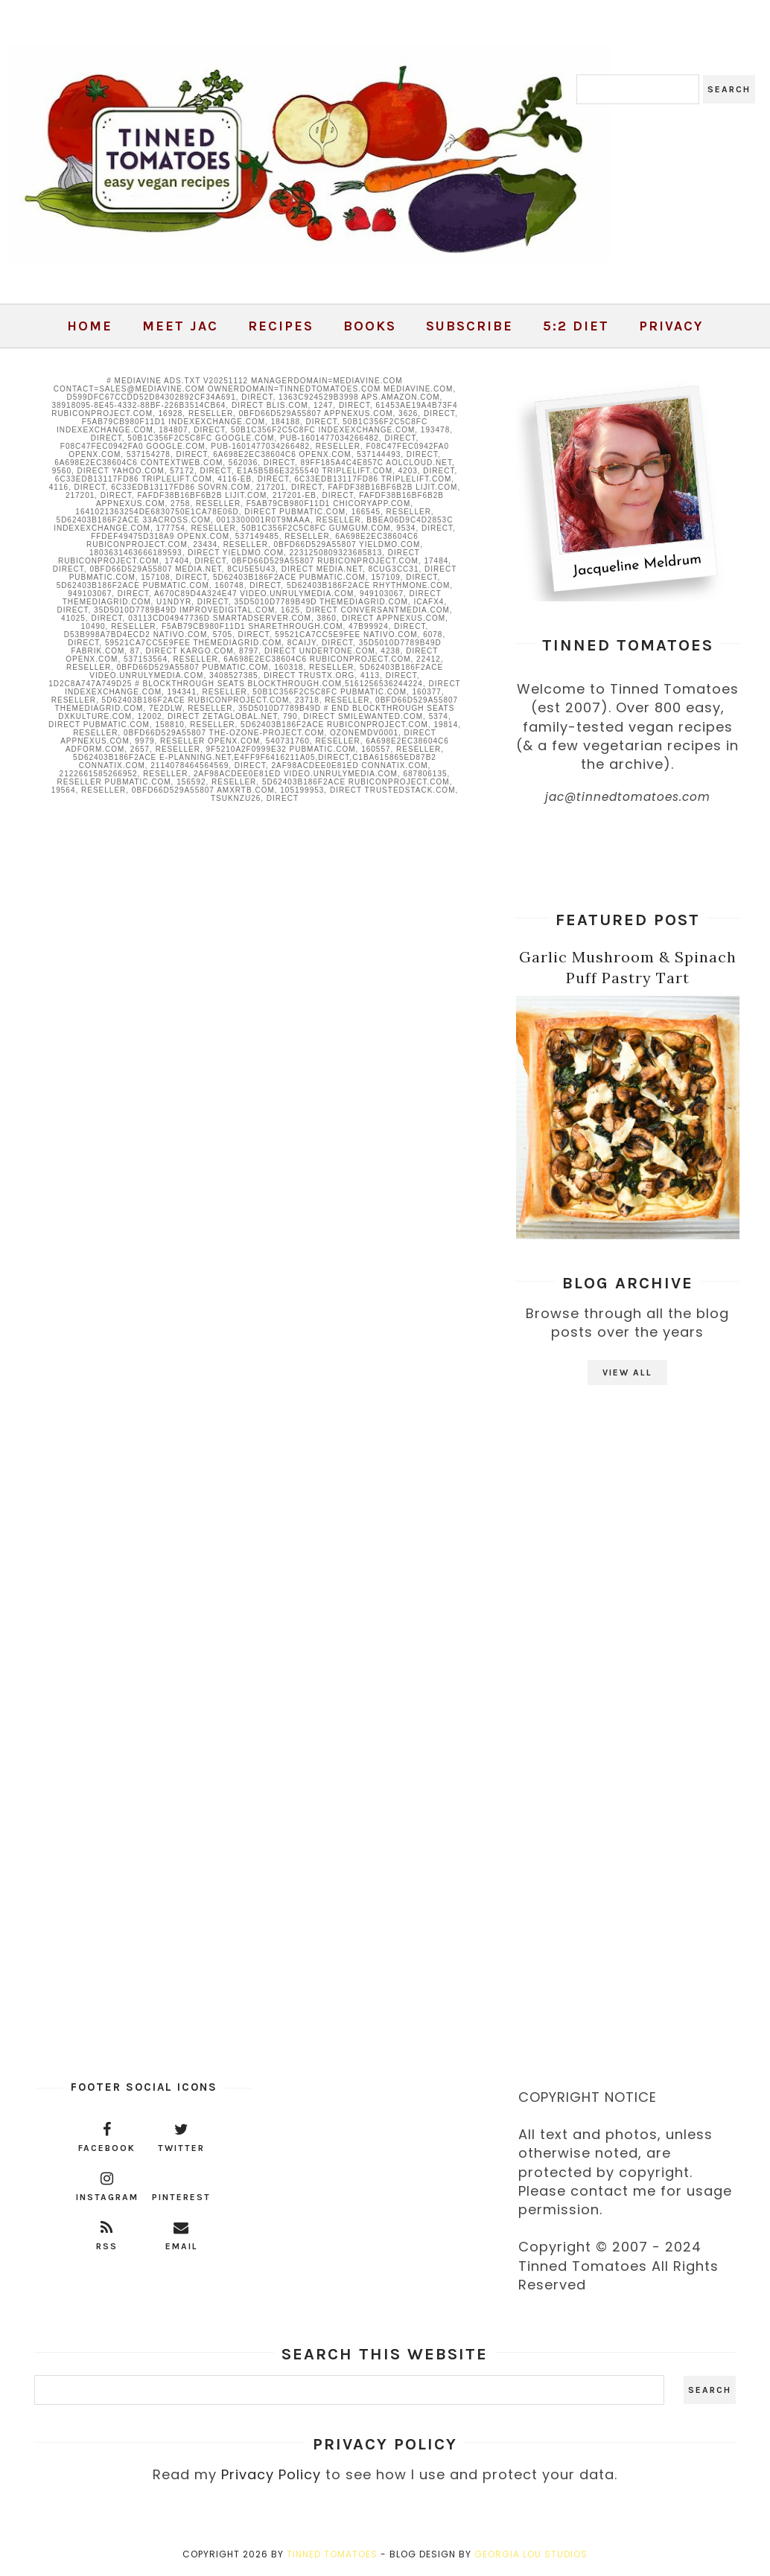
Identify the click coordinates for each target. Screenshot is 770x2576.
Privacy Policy (271, 2474)
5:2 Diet (576, 326)
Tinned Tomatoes (332, 2554)
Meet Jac (180, 326)
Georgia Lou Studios (531, 2554)
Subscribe (469, 326)
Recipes (281, 326)
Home (89, 326)
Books (369, 326)
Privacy (671, 326)
